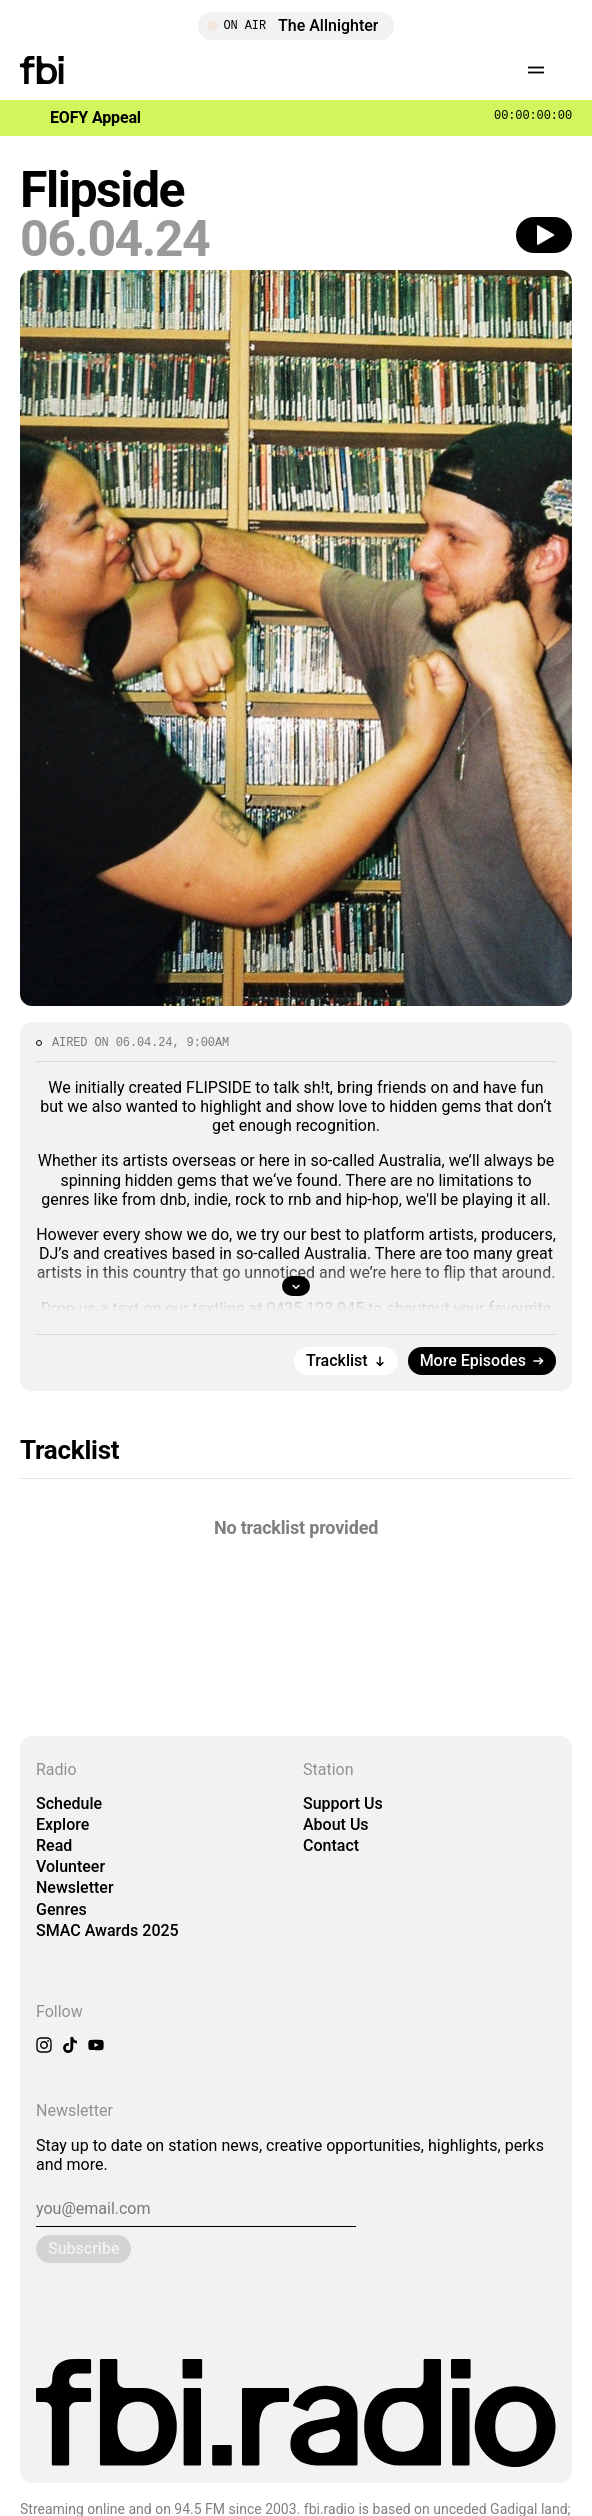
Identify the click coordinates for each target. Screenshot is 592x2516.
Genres (61, 1909)
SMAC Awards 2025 (107, 1930)
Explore (62, 1824)
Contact (331, 1845)
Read (54, 1845)
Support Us (343, 1803)
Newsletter (75, 1887)
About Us (336, 1824)
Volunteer (70, 1866)
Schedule (69, 1803)
